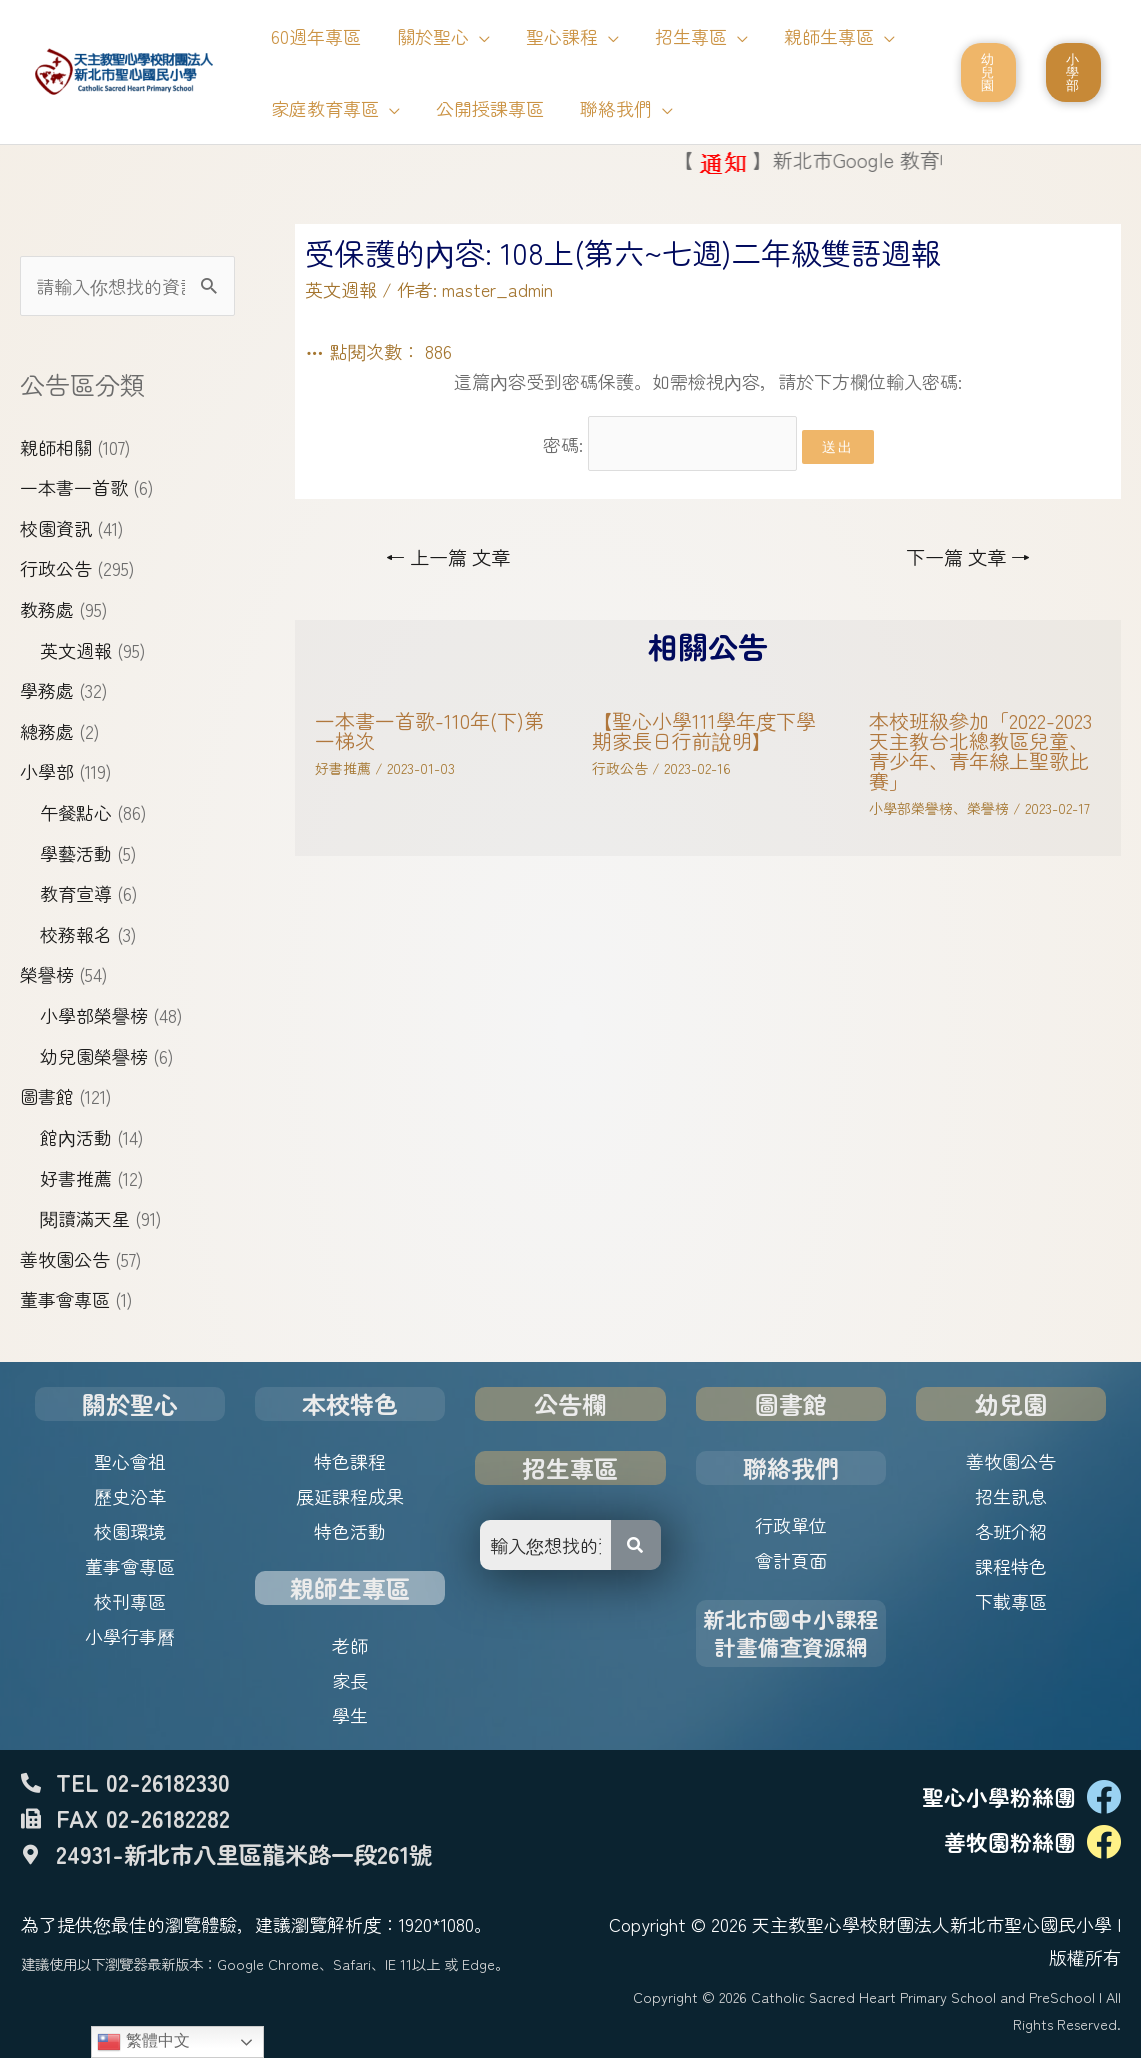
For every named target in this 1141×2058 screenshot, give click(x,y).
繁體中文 (143, 2042)
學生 (350, 1715)
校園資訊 (56, 528)
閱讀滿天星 (85, 1218)
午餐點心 (76, 812)
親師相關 (56, 447)
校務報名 (76, 934)
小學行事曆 (130, 1636)
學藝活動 (76, 853)
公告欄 (570, 1403)
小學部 (47, 771)
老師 (350, 1645)
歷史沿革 (130, 1496)
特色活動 (350, 1531)
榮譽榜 (47, 974)
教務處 (47, 609)
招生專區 (570, 1467)
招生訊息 (1011, 1496)
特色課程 (350, 1461)
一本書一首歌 (74, 487)
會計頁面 (791, 1560)
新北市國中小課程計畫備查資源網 (791, 1632)
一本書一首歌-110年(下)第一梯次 (429, 730)
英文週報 (76, 650)
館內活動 (76, 1137)
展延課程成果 (350, 1496)
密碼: (670, 444)
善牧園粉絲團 (1010, 1841)
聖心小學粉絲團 (999, 1796)
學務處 (47, 690)
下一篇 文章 (968, 557)
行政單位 (791, 1525)
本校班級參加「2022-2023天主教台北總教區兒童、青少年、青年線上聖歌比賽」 (980, 750)
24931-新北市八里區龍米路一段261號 (244, 1854)
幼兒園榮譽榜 (94, 1056)
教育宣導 (76, 893)
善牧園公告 (65, 1259)
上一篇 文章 (448, 557)
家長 (350, 1680)
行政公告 (56, 568)
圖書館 (47, 1096)
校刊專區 (130, 1601)
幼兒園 (1011, 1403)
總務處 (47, 731)
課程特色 (1011, 1566)
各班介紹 (1011, 1531)
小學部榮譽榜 (94, 1015)
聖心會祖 (130, 1461)
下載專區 (1011, 1601)
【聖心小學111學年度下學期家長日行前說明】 (704, 730)
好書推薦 (76, 1178)
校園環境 (130, 1531)
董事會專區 (65, 1299)
